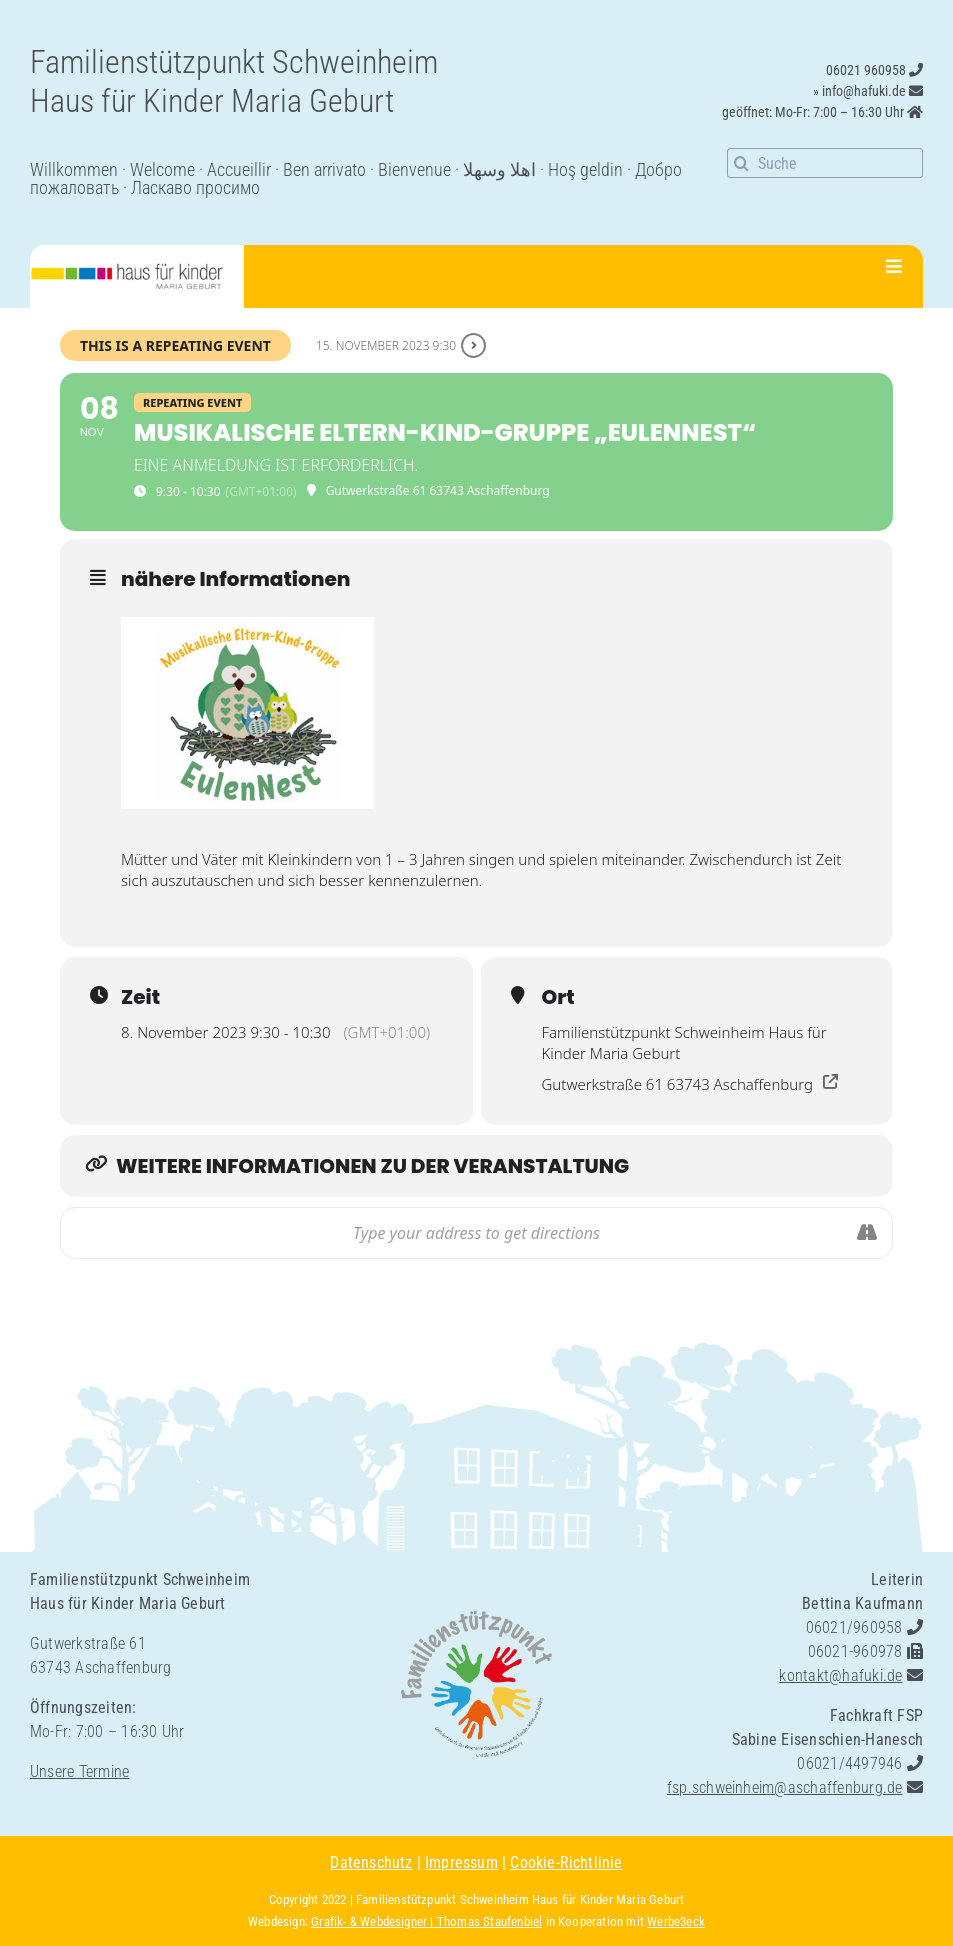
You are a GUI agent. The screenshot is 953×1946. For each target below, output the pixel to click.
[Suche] (825, 163)
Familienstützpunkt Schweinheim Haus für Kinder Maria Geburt (520, 1899)
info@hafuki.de (864, 91)
